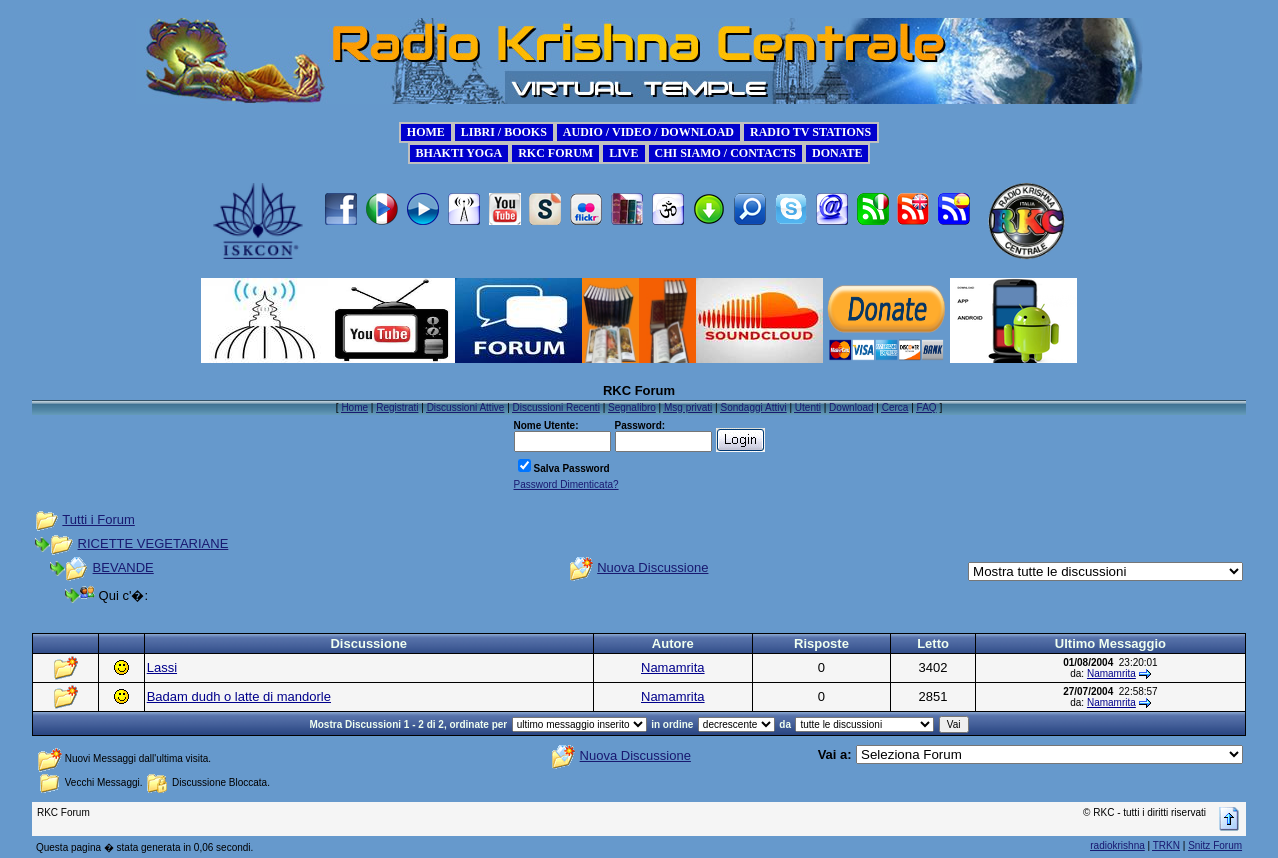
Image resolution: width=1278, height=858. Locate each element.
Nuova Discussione (652, 567)
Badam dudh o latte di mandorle (239, 696)
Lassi (162, 667)
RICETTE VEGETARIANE (153, 543)
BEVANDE (123, 567)
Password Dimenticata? (566, 484)
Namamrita (673, 667)
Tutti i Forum (98, 519)
